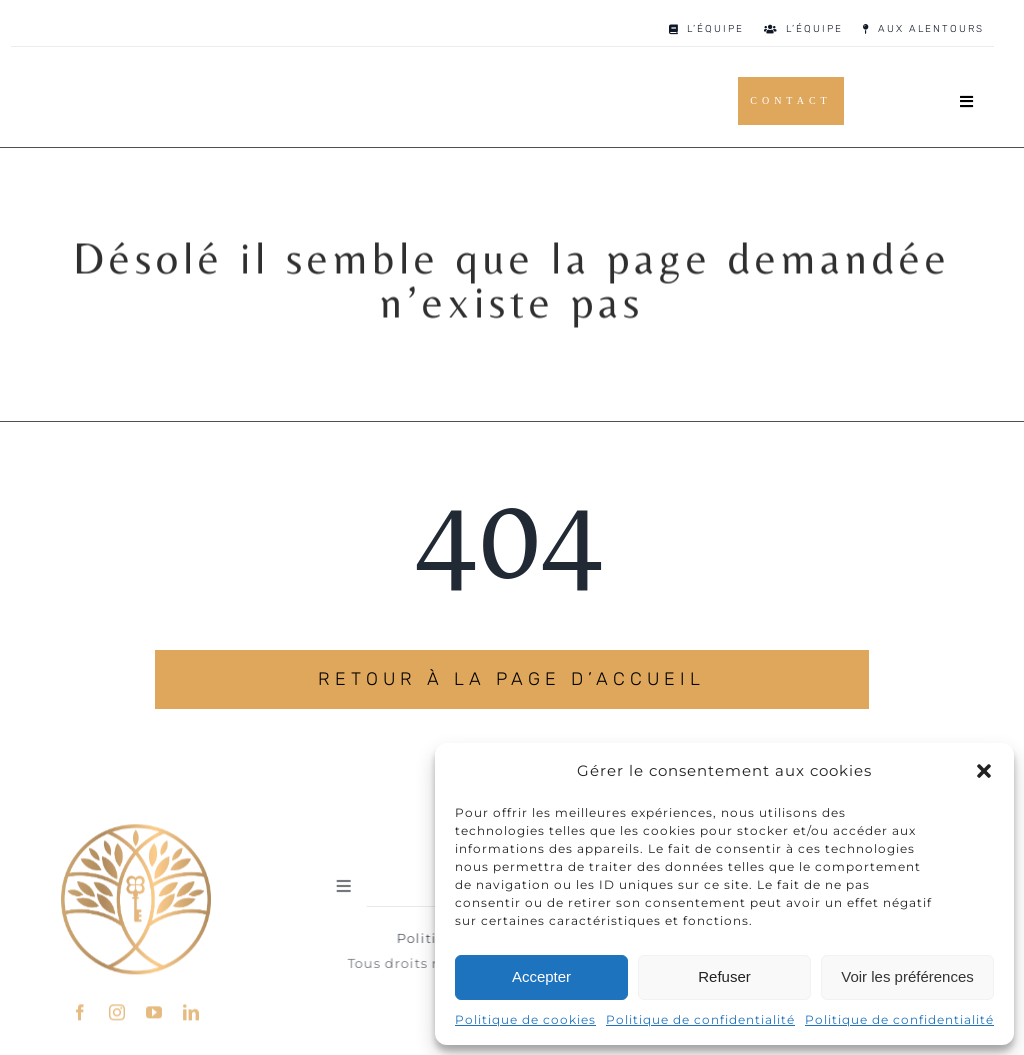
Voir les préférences (907, 976)
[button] (984, 771)
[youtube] (154, 1008)
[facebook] (80, 1008)
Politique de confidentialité (700, 1019)
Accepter (541, 976)
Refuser (724, 976)
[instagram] (117, 1008)
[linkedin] (191, 1008)
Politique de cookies (525, 1019)
